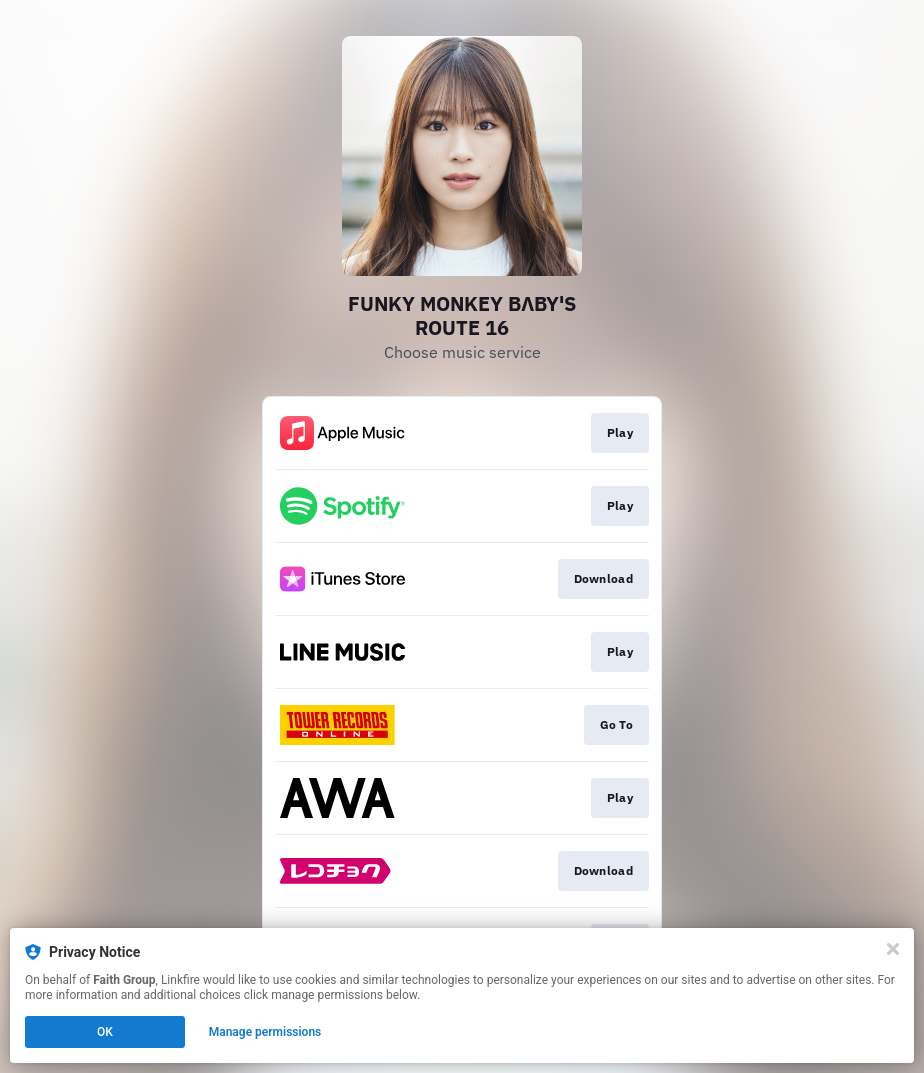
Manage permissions (265, 1032)
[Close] (893, 949)
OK (105, 1032)
